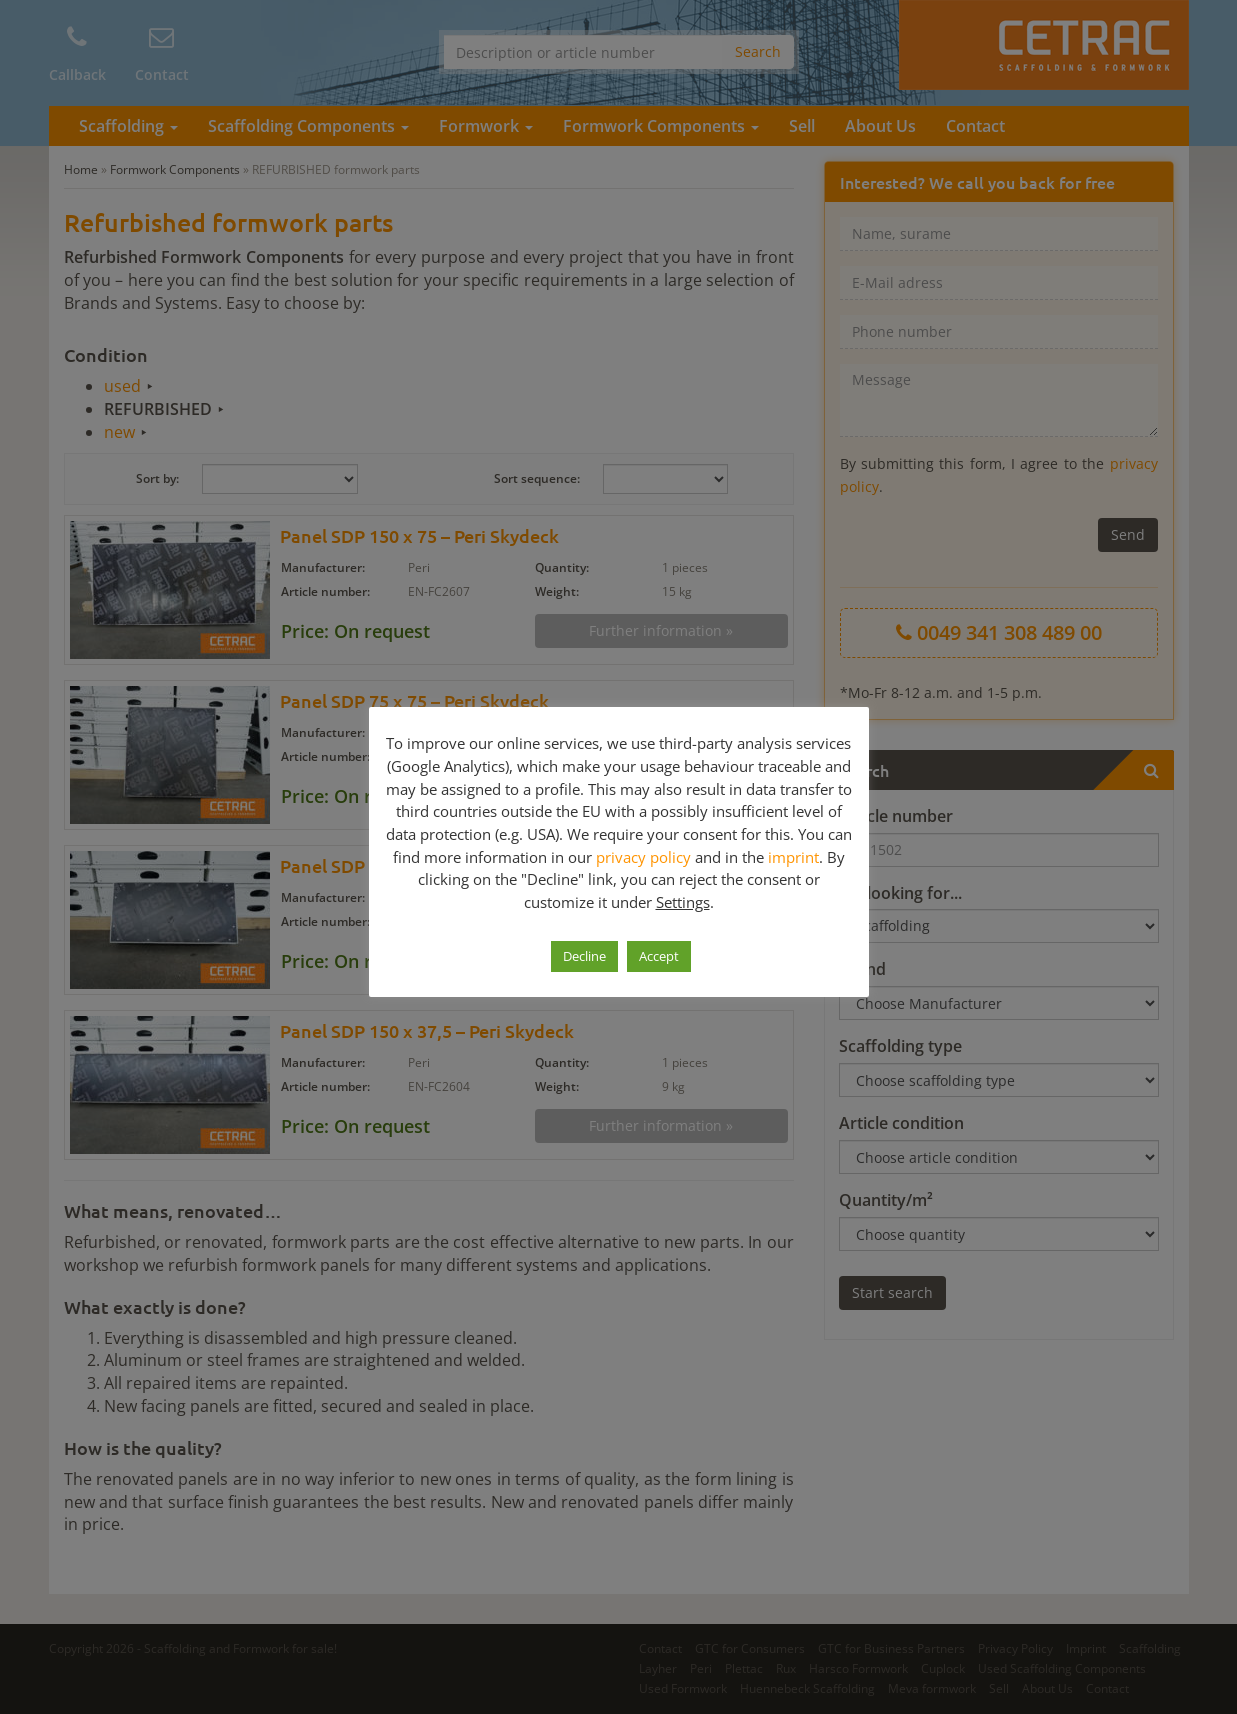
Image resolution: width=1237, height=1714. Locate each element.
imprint (793, 857)
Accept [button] (659, 956)
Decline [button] (584, 956)
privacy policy (643, 857)
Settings (683, 902)
